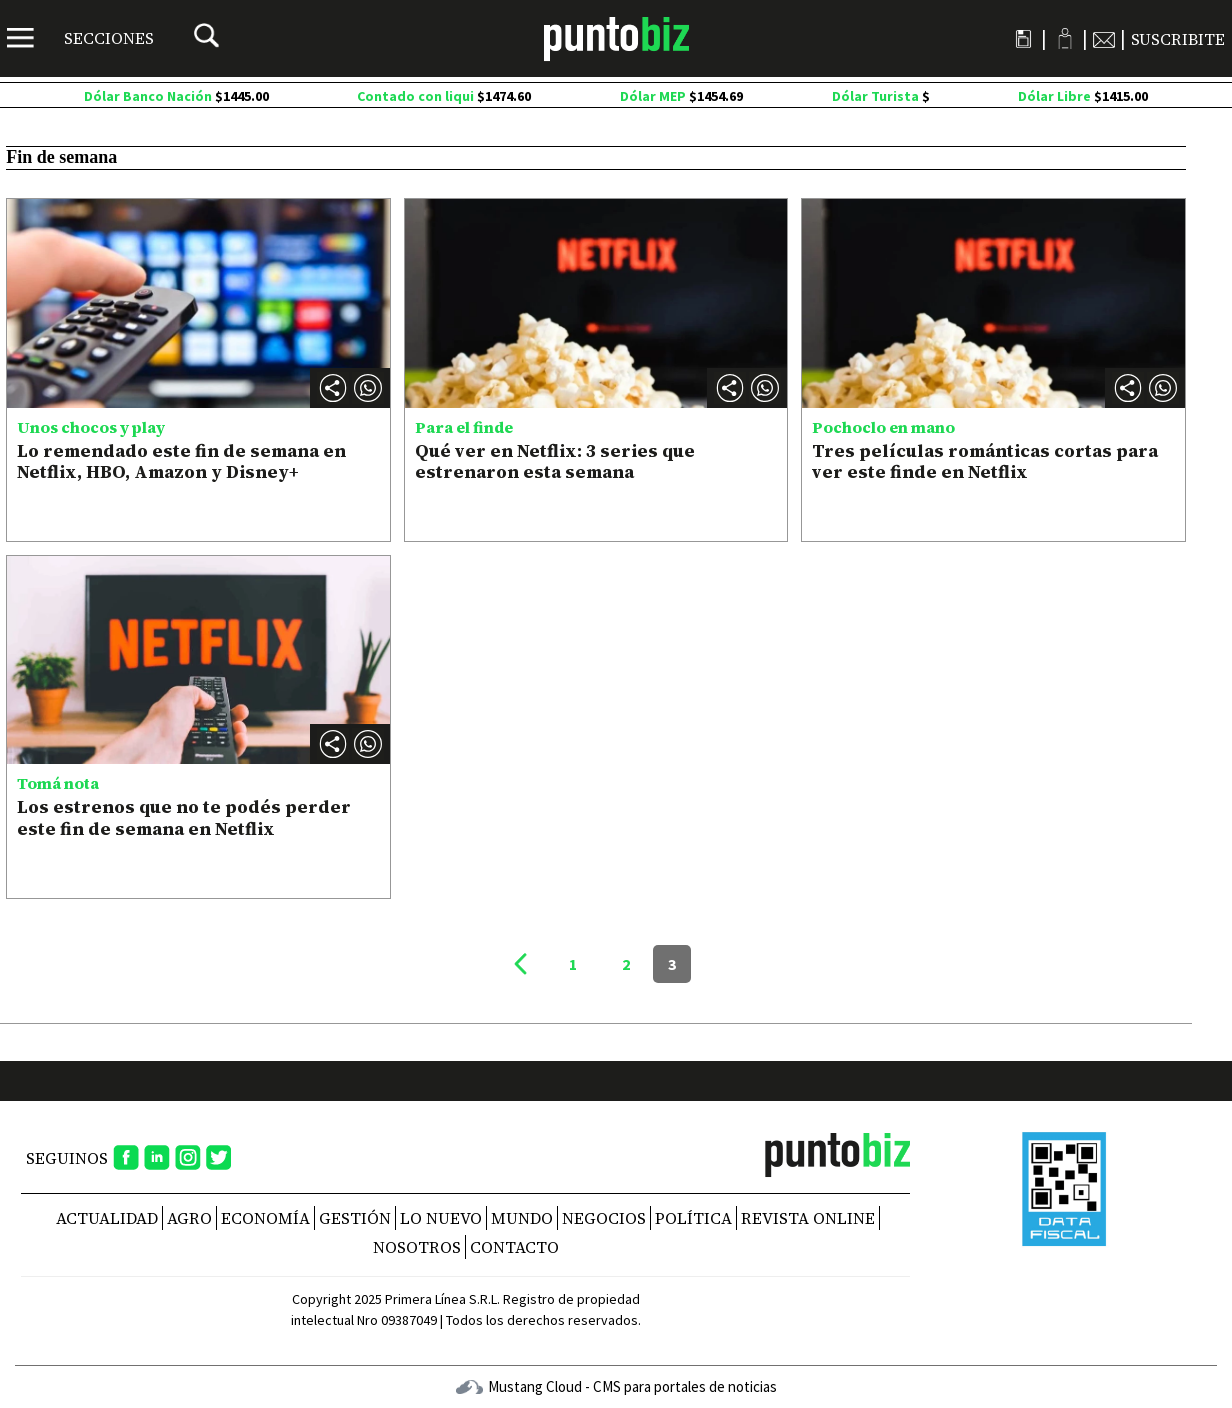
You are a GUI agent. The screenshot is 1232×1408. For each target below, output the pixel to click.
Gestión (355, 1218)
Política (693, 1218)
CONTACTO (514, 1247)
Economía (265, 1218)
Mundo (522, 1218)
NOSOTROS (417, 1247)
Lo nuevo (441, 1218)
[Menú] (80, 38)
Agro (189, 1218)
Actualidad (107, 1218)
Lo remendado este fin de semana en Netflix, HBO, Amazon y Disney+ (181, 461)
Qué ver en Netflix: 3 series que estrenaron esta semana (555, 461)
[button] (368, 388)
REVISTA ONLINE (808, 1218)
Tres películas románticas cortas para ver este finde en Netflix (985, 461)
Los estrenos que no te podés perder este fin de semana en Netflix (184, 817)
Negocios (604, 1218)
